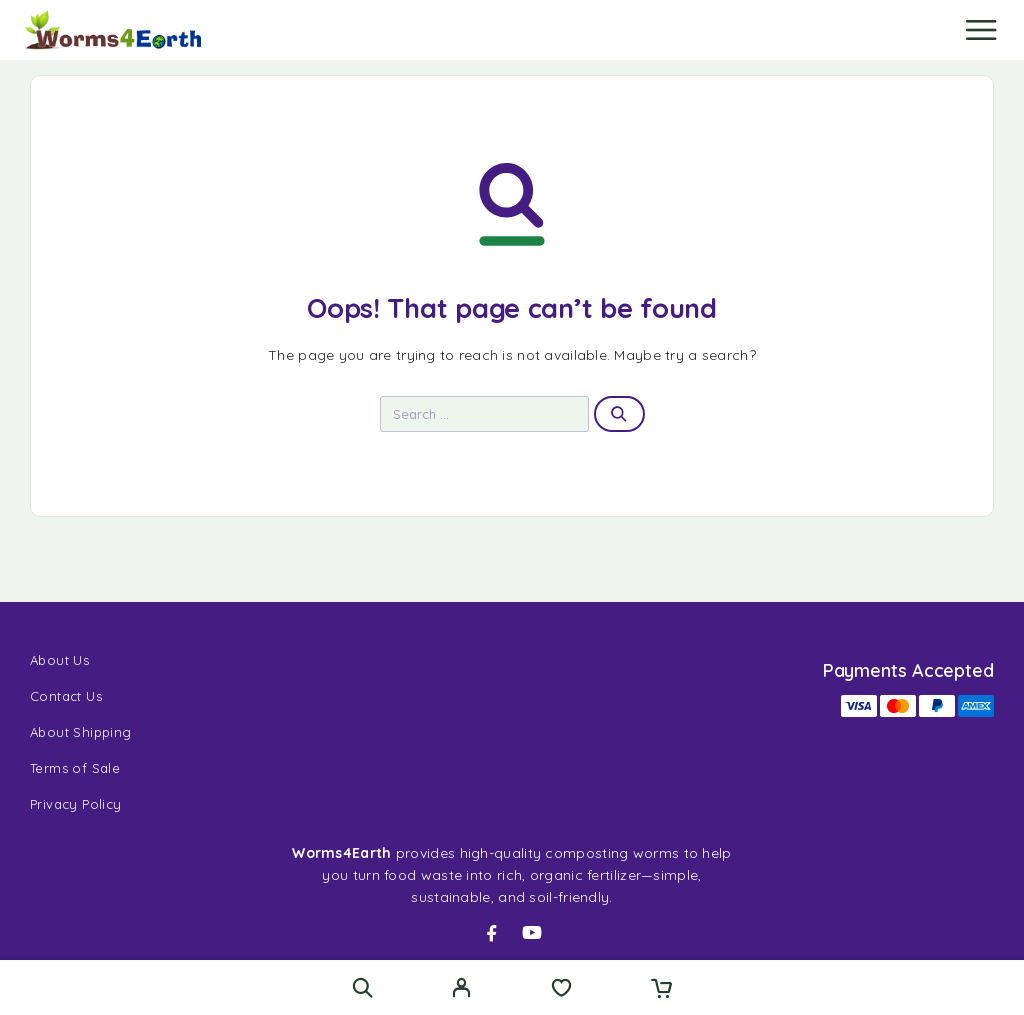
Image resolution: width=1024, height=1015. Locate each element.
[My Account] (461, 990)
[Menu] (981, 30)
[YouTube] (532, 933)
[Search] (362, 987)
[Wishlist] (561, 990)
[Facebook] (492, 933)
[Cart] (661, 990)
